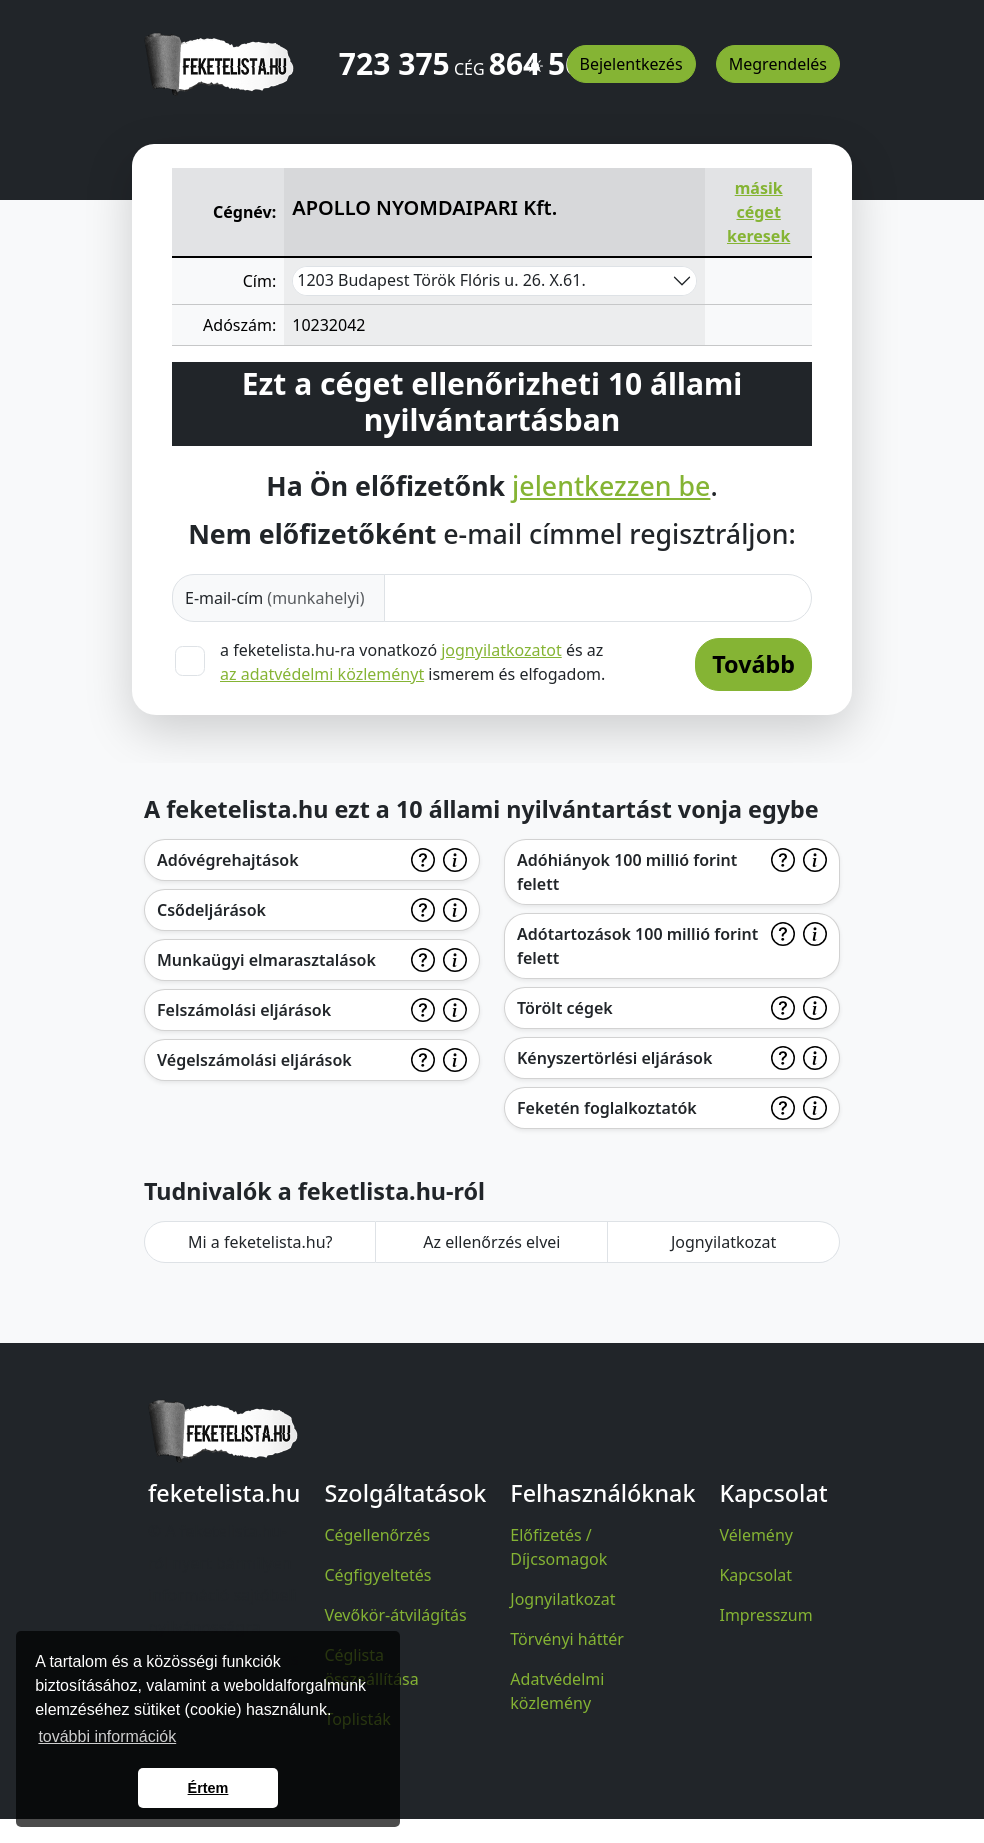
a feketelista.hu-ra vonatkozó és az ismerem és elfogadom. (412, 662)
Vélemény (756, 1535)
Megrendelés (778, 64)
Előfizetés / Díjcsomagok (558, 1547)
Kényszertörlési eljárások (614, 1058)
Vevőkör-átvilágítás (395, 1615)
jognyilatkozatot (501, 650)
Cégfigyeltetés (377, 1575)
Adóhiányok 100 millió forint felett (627, 872)
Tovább (753, 664)
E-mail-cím (275, 598)
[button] (535, 57)
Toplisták (357, 1719)
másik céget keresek (758, 212)
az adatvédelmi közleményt (322, 674)
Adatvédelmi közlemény (557, 1691)
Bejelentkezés (631, 64)
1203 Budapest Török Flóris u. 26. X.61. (441, 280)
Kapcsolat (755, 1575)
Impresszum (765, 1615)
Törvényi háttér (567, 1639)
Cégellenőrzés (377, 1535)
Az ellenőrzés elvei (491, 1242)
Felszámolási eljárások (244, 1010)
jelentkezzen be (611, 486)
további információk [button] (107, 1736)
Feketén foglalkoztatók (607, 1108)
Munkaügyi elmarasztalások (266, 960)
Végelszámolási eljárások (254, 1060)
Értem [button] (208, 1788)
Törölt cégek (565, 1008)
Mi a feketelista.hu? (260, 1242)
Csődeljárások (211, 910)
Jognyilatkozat (723, 1242)
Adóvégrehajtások (228, 860)
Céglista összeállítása (371, 1667)
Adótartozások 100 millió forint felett (637, 946)
